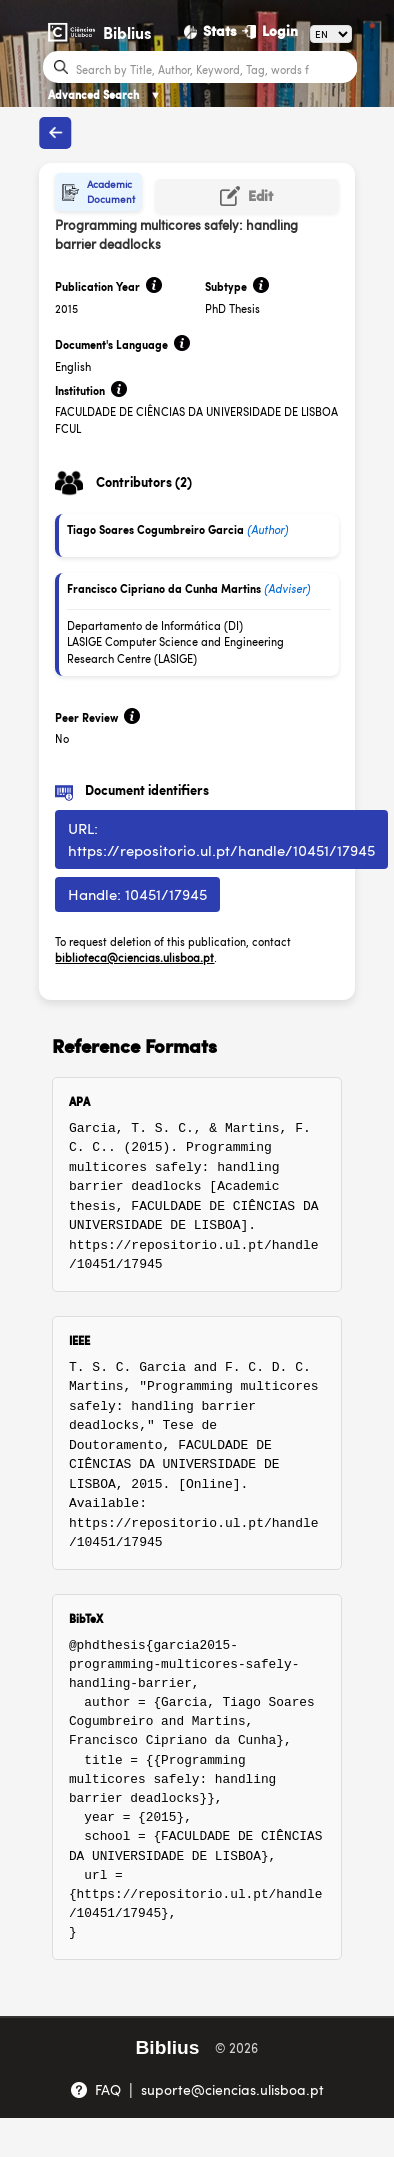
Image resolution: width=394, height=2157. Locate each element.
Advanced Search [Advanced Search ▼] (104, 94)
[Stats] (211, 31)
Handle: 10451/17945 (137, 893)
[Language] (331, 34)
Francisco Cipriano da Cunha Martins (164, 588)
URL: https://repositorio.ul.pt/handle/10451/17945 (221, 839)
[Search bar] (214, 68)
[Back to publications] (55, 133)
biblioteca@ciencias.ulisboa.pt (134, 957)
